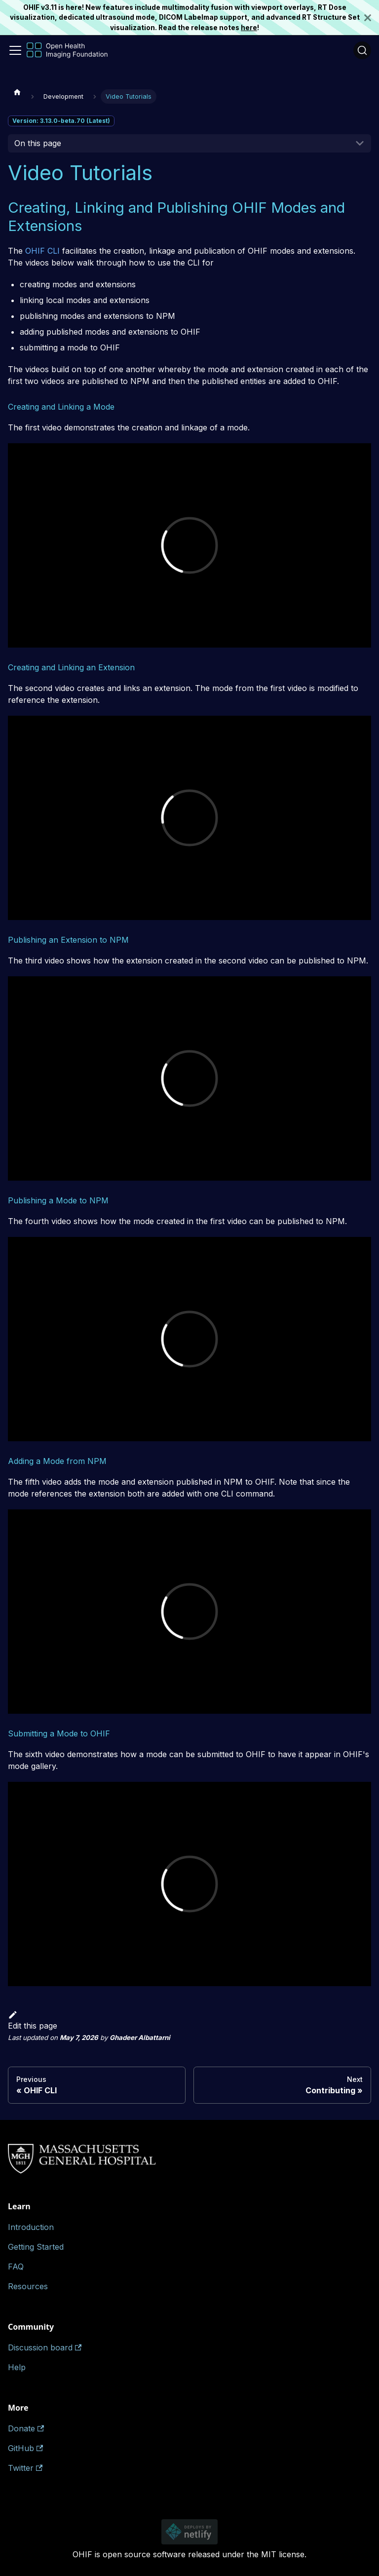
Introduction (31, 2227)
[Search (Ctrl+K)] (362, 50)
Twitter (25, 2468)
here (249, 28)
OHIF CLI (42, 251)
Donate (26, 2428)
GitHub (25, 2448)
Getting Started (36, 2247)
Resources (28, 2286)
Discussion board (44, 2347)
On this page (37, 143)
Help (17, 2367)
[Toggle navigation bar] (15, 50)
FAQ (16, 2266)
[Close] (371, 17)
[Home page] (17, 92)
